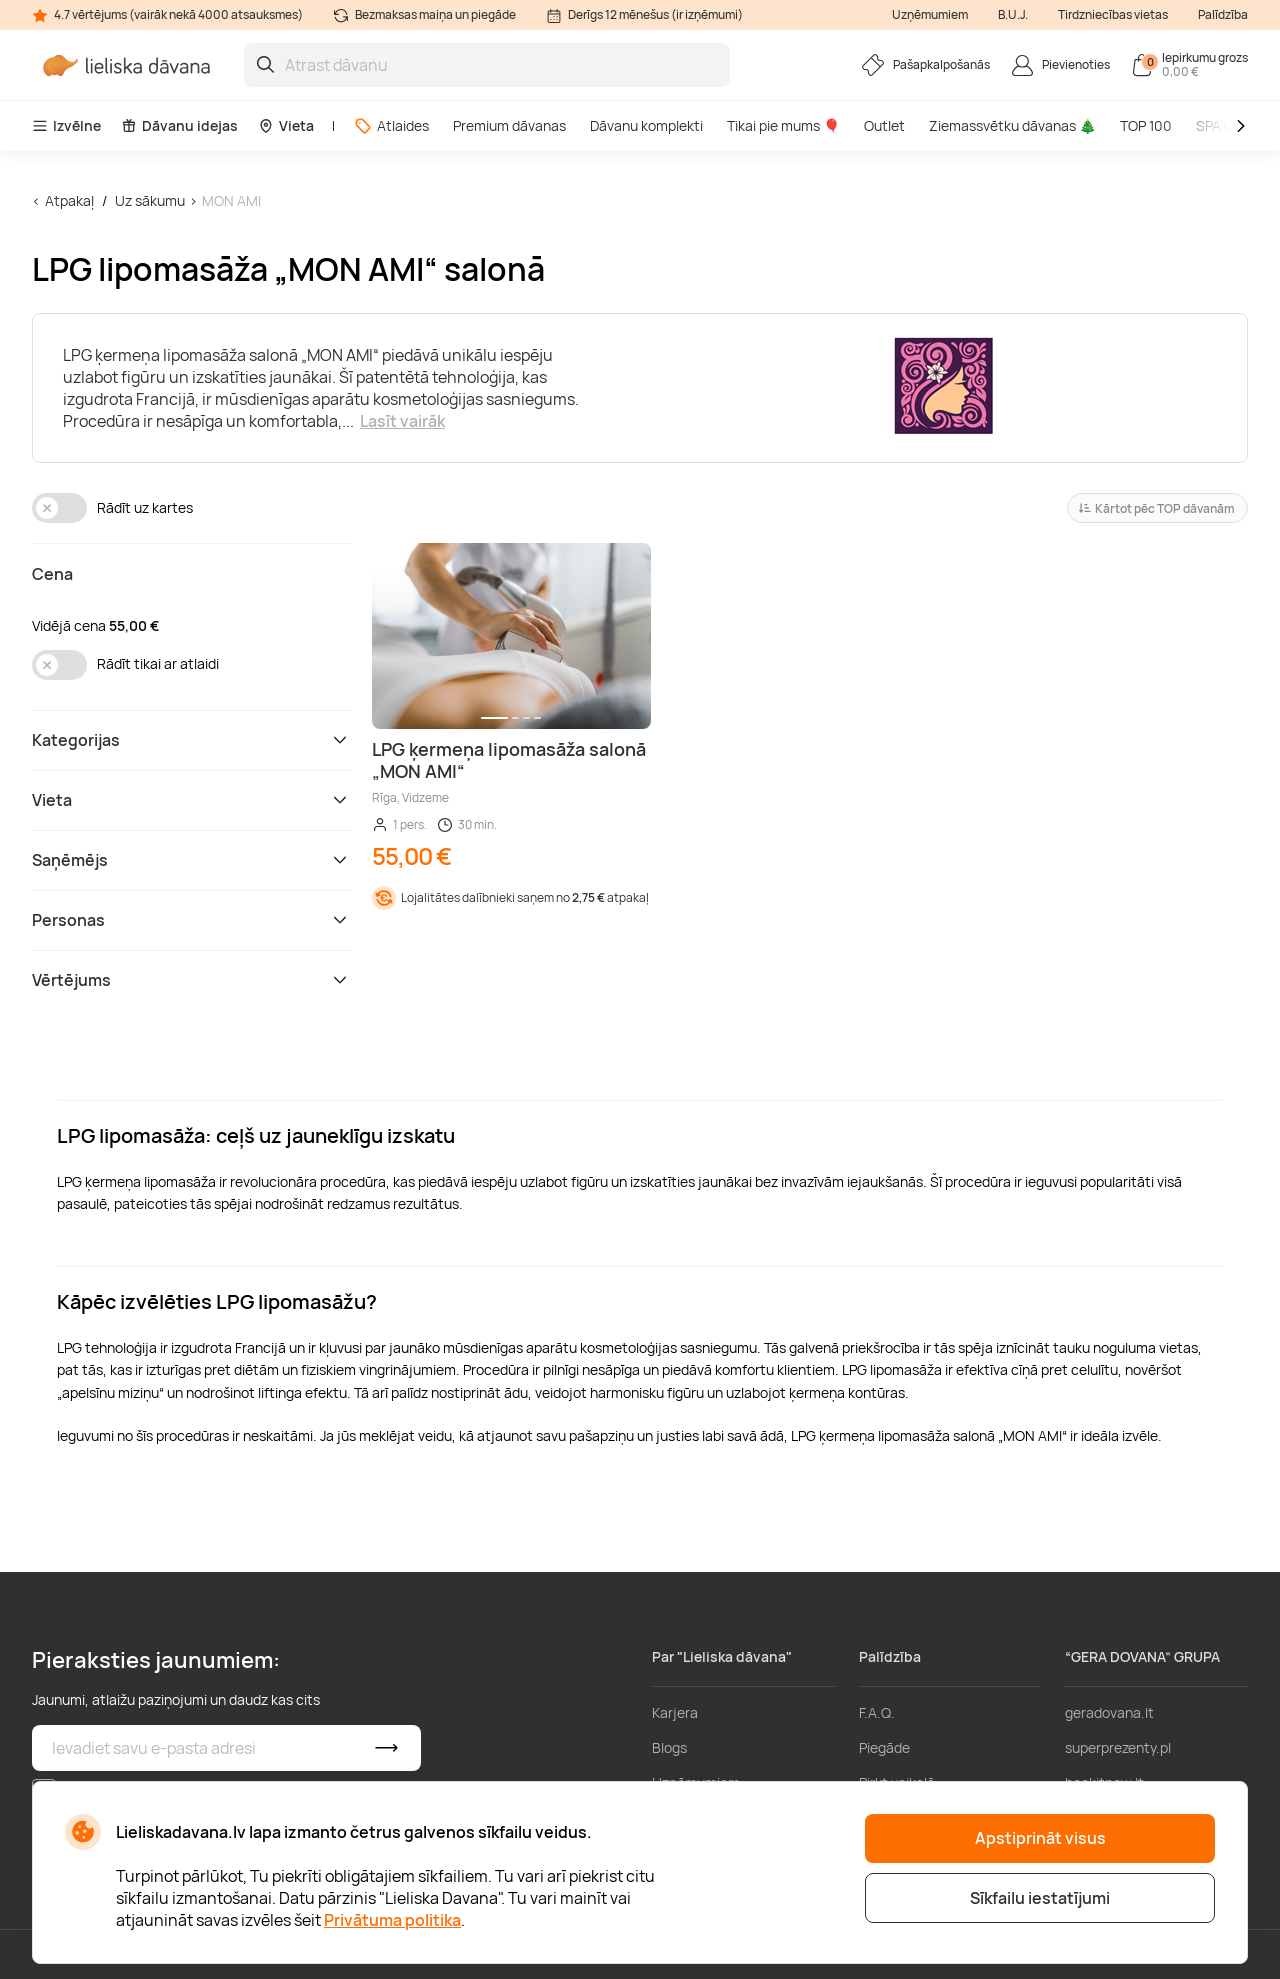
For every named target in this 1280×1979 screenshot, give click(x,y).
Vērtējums (192, 980)
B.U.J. (1013, 14)
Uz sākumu (150, 200)
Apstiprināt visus (1040, 1838)
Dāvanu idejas (179, 125)
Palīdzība (1223, 14)
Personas (192, 920)
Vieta (286, 125)
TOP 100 (1146, 125)
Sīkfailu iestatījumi (1040, 1898)
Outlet (884, 125)
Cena (52, 574)
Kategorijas (192, 740)
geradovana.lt (1109, 1712)
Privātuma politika (392, 1920)
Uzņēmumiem (930, 14)
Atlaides (391, 125)
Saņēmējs (192, 860)
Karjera (675, 1712)
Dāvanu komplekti (646, 125)
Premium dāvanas (509, 125)
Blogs (669, 1747)
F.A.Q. (877, 1712)
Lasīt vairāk (402, 421)
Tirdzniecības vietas (1113, 14)
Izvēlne (66, 125)
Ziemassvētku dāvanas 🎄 (1012, 125)
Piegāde (884, 1747)
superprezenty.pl (1118, 1747)
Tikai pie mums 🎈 (783, 125)
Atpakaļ (69, 200)
